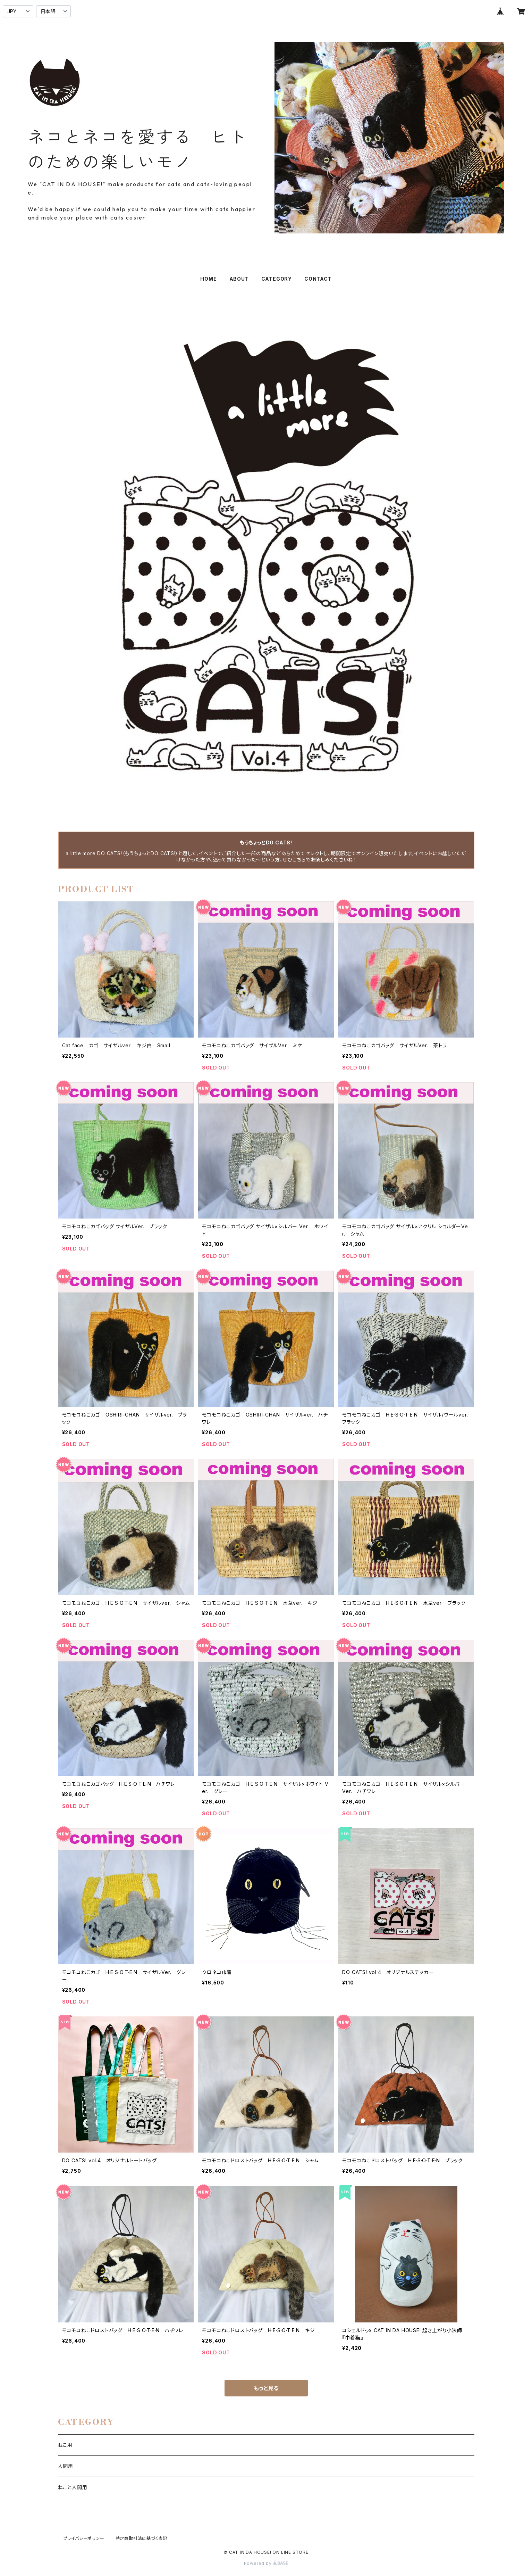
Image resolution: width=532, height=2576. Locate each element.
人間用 (65, 2466)
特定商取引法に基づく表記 (142, 2538)
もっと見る (266, 2388)
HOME (208, 279)
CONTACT (318, 279)
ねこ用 (65, 2445)
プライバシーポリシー (84, 2538)
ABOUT (239, 279)
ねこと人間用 (72, 2487)
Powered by (266, 2563)
